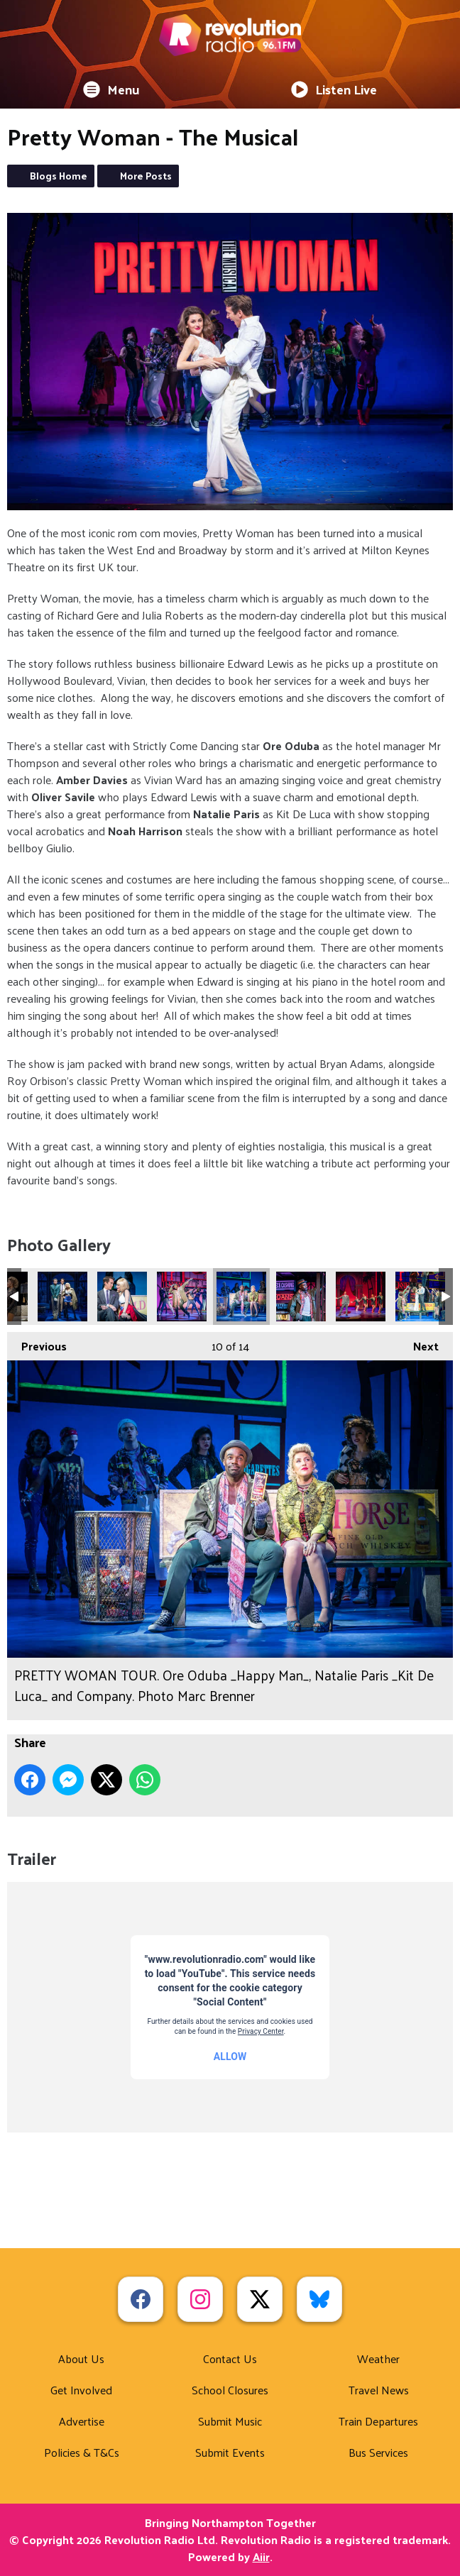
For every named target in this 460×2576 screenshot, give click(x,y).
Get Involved (81, 2389)
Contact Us (230, 2358)
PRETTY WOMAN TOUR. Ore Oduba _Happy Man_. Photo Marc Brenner (301, 1296)
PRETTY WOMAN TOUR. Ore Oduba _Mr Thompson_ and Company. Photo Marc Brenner (360, 1296)
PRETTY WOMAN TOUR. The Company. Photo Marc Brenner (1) (420, 1296)
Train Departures (378, 2421)
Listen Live (334, 89)
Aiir (261, 2556)
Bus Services (378, 2452)
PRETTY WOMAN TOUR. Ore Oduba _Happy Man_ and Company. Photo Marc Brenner (182, 1296)
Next (419, 1344)
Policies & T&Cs (81, 2452)
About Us (81, 2358)
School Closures (230, 2389)
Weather (378, 2358)
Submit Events (230, 2452)
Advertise (81, 2421)
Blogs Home (58, 176)
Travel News (379, 2389)
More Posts (146, 176)
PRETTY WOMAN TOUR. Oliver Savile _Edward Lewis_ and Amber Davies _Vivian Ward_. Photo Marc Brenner (122, 1296)
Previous (37, 1344)
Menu (111, 89)
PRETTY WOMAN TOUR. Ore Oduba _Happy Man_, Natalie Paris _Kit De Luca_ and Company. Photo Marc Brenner (241, 1296)
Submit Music (230, 2421)
